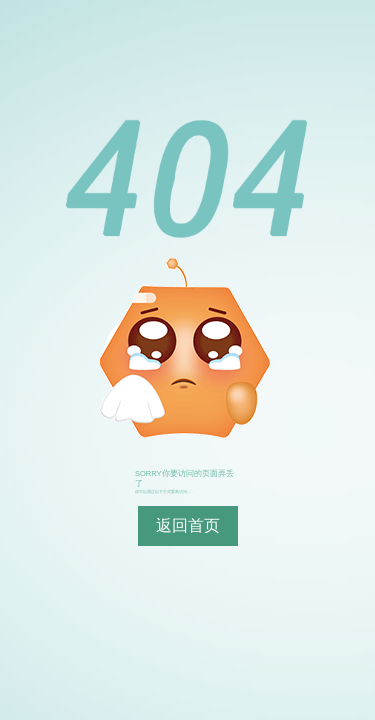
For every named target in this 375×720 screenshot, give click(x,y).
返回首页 (188, 525)
